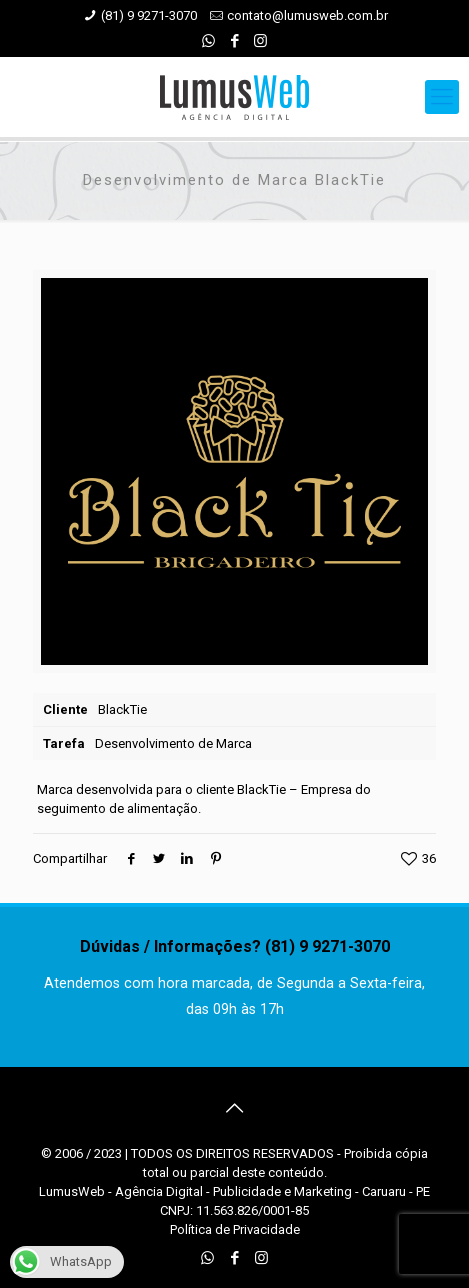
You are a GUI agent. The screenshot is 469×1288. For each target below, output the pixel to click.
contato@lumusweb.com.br (307, 15)
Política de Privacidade (235, 1229)
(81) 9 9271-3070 (149, 15)
